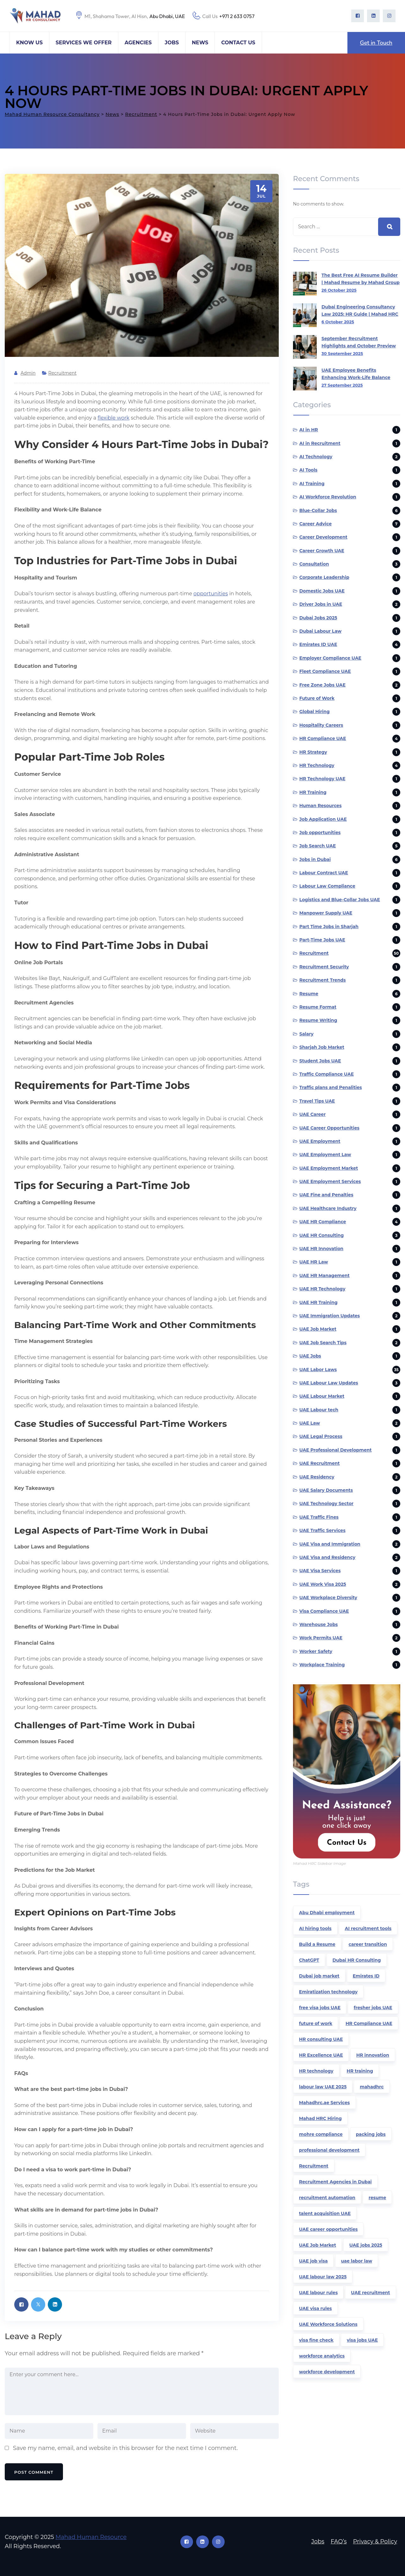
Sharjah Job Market (321, 1047)
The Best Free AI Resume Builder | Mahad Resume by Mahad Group (360, 278)
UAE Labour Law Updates (328, 1383)
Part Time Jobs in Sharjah (328, 926)
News (200, 43)
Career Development (323, 537)
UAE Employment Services (330, 1181)
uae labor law (356, 2261)
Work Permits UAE (320, 1638)
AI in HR (308, 430)
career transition (368, 1944)
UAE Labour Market (321, 1396)
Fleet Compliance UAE (325, 671)
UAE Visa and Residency (327, 1557)
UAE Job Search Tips (322, 1342)
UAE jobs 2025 (365, 2245)
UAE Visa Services (320, 1570)
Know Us (29, 43)
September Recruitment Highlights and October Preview (358, 342)
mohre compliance (321, 2134)
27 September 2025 (342, 385)
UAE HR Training (318, 1302)
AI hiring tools (315, 1928)
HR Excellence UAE (321, 2055)
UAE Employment (319, 1141)
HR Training (313, 792)
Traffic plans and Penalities (330, 1087)
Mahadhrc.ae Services (324, 2102)
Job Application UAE (323, 819)
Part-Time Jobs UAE (322, 940)
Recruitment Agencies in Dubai (335, 2182)
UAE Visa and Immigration (329, 1544)
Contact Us (238, 43)
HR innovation (372, 2055)
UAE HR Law (313, 1262)
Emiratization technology (328, 1992)
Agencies (138, 43)
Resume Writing (318, 1020)
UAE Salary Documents (326, 1490)
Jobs (172, 43)
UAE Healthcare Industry (328, 1208)
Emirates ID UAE (318, 644)
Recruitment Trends (322, 980)
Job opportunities (319, 832)
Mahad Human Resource (91, 2537)
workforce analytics (322, 2356)
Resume (308, 994)
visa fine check (316, 2340)
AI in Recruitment (319, 443)
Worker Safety (315, 1651)
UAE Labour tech (318, 1410)
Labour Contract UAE (323, 873)
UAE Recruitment (319, 1463)
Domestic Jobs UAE (322, 591)
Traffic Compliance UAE (326, 1074)
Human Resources (320, 805)
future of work (315, 2023)
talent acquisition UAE (325, 2213)
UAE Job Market (317, 1329)
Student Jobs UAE (320, 1061)
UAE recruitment (370, 2292)
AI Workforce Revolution (327, 497)
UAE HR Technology (322, 1289)
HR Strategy (313, 752)
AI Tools (308, 470)
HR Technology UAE (322, 779)
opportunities (210, 594)
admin (28, 373)
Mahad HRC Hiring (320, 2118)
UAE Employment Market (328, 1168)
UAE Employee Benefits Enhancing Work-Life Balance (355, 373)
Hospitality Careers (321, 725)
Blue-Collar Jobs (318, 510)
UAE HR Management (324, 1275)
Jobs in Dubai (315, 859)
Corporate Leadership (324, 577)
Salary (306, 1034)
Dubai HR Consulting (357, 1960)
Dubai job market (319, 1976)
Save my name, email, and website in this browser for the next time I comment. (125, 2448)
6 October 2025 (337, 321)
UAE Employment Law (325, 1154)
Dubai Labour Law (320, 631)
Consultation (314, 564)
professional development (329, 2150)
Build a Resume (317, 1944)
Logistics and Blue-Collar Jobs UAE (339, 899)
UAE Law (309, 1423)
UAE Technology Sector (326, 1503)
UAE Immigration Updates (329, 1316)
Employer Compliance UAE (330, 658)
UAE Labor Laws (318, 1369)
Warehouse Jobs (318, 1624)
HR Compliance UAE (322, 738)
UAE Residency (316, 1477)
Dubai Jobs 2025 (318, 618)
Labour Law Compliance (327, 886)
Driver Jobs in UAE (320, 604)
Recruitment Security (324, 967)
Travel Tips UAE (317, 1101)
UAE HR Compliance (322, 1222)
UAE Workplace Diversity (328, 1597)
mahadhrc (371, 2087)
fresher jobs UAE (373, 2007)
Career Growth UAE (321, 551)
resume (377, 2197)
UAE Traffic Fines (319, 1517)
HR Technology (316, 765)
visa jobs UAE (362, 2340)
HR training (360, 2071)
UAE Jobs (310, 1356)
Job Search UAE (317, 846)
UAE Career (312, 1114)
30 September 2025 (342, 353)
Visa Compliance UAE (324, 1611)
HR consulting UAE (321, 2039)
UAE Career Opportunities (329, 1128)
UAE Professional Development (335, 1450)
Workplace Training (322, 1665)
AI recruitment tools (368, 1928)
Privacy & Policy (375, 2541)
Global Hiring (314, 711)
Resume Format (317, 1007)
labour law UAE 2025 (322, 2087)
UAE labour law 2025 (322, 2277)
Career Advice (315, 524)
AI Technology (315, 456)
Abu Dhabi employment (327, 1912)
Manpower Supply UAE (325, 913)
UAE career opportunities (328, 2229)
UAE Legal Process (320, 1436)
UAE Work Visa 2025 (322, 1584)
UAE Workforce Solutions (328, 2324)
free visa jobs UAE (319, 2007)
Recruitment (62, 373)
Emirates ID (366, 1976)
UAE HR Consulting (321, 1235)
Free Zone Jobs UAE (322, 685)
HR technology (316, 2071)
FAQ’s (339, 2541)
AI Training (312, 483)
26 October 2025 (339, 290)
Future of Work (316, 698)
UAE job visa (313, 2261)
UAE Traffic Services (322, 1530)
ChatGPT (309, 1960)
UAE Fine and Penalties (326, 1195)
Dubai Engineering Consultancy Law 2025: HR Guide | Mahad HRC (359, 310)
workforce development (327, 2372)
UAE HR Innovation (321, 1248)
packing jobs (371, 2134)
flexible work (113, 418)
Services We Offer (84, 43)
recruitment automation (327, 2197)
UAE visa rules (315, 2308)
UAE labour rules (318, 2292)
